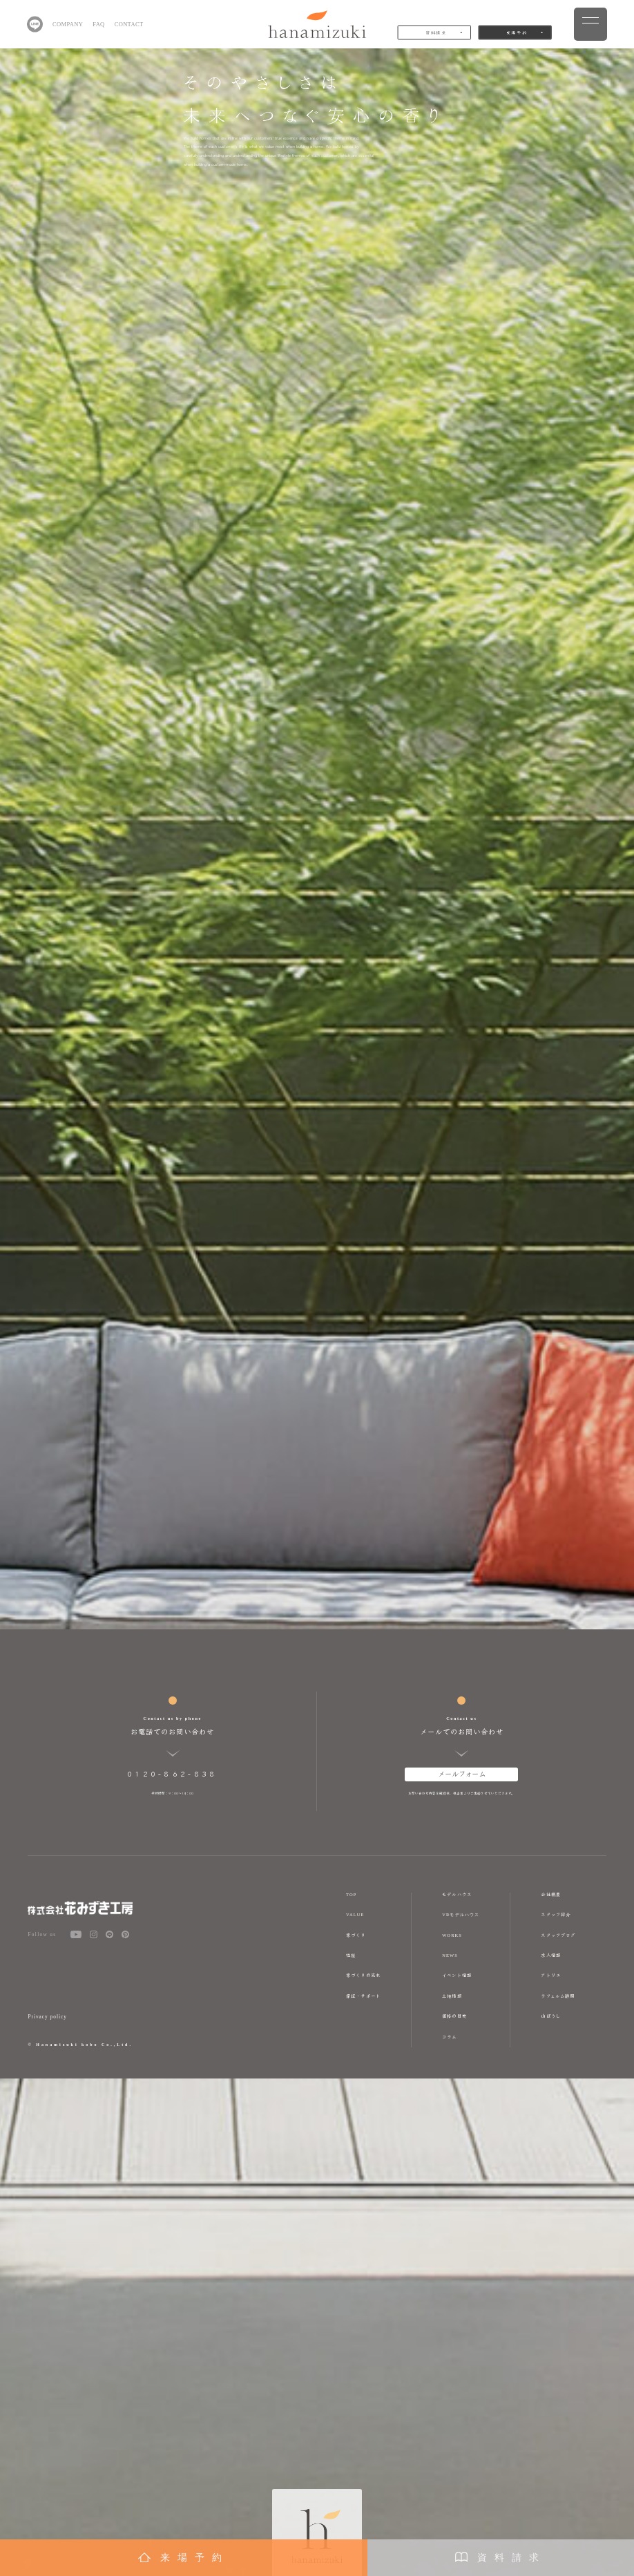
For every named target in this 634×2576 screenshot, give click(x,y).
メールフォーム (462, 1773)
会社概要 (551, 1894)
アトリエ (551, 1975)
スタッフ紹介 (555, 1914)
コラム (449, 2037)
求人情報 (551, 1955)
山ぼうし (551, 2016)
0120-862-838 (172, 1773)
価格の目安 (454, 2016)
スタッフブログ (558, 1935)
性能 (351, 1955)
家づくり (356, 1935)
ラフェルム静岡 (558, 1996)
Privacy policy (47, 2017)
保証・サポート (363, 1996)
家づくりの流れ (363, 1975)
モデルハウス (457, 1894)
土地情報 (452, 1996)
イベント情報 (457, 1975)
